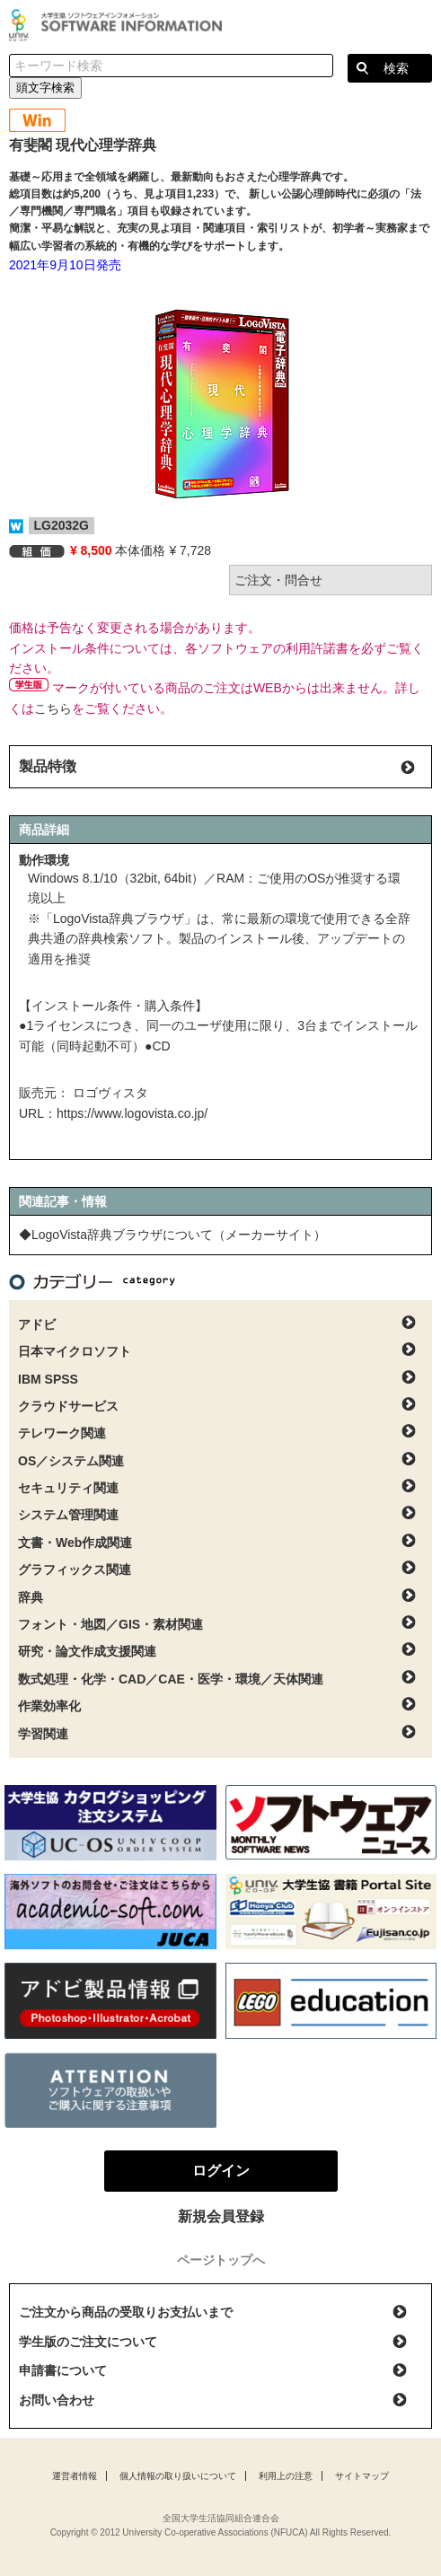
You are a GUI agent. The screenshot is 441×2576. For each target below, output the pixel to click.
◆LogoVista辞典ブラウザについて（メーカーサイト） (172, 1234)
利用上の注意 (286, 2476)
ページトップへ (221, 2260)
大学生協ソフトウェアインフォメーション (118, 25)
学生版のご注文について (88, 2341)
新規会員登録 (221, 2216)
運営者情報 (74, 2476)
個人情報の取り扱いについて (177, 2476)
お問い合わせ (56, 2400)
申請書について (63, 2370)
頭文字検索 (45, 87)
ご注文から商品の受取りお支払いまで (126, 2312)
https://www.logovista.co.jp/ (132, 1113)
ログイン (417, 26)
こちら (53, 708)
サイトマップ (362, 2476)
